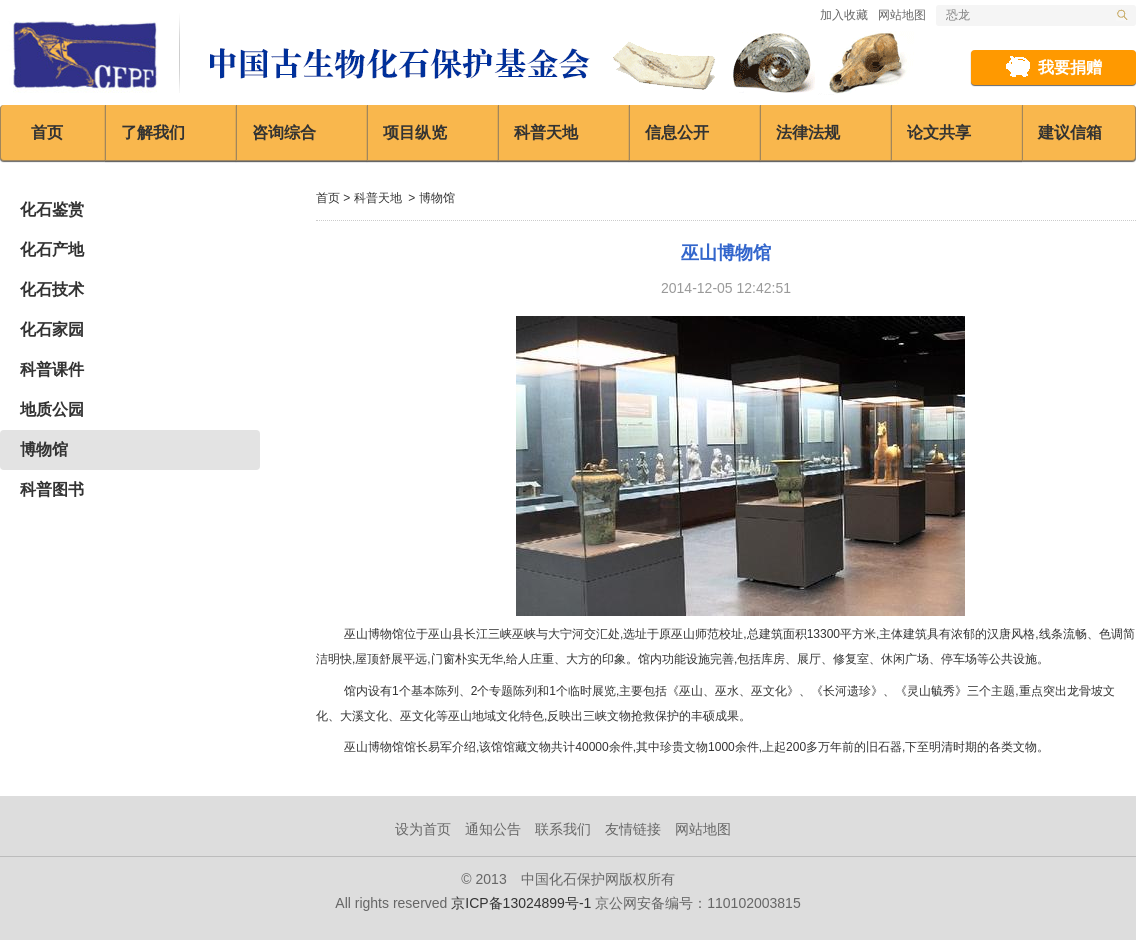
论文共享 (939, 132)
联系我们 (563, 829)
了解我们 (153, 132)
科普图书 (52, 489)
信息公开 (677, 132)
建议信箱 (1070, 132)
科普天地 (546, 132)
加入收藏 (844, 15)
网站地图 (902, 15)
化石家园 (52, 329)
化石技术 (52, 289)
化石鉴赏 (52, 209)
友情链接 (633, 829)
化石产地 (52, 249)
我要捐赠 (1070, 67)
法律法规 (808, 132)
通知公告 (493, 829)
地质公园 (52, 409)
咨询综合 (284, 132)
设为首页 (423, 829)
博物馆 (44, 449)
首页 (47, 132)
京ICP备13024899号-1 (521, 903)
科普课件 (52, 369)
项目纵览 (415, 132)
